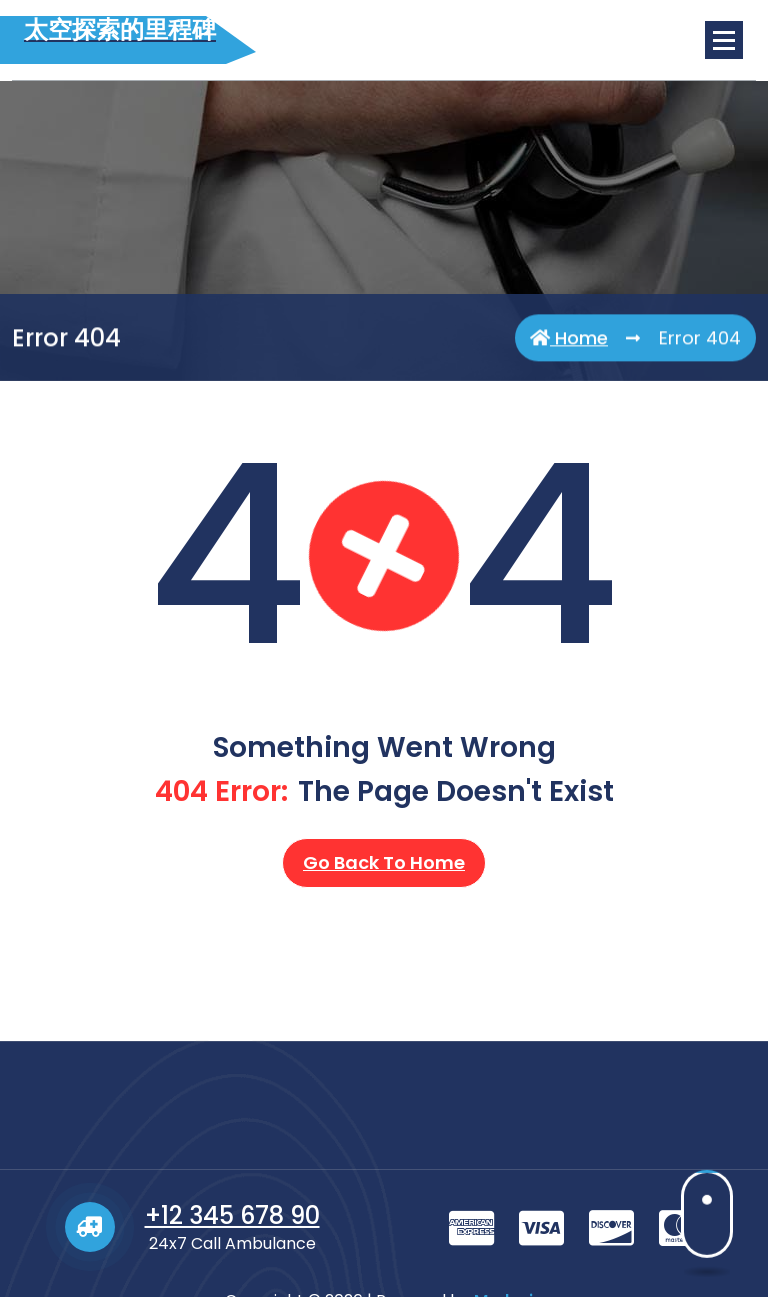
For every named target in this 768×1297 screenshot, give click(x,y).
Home (569, 345)
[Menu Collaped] (724, 40)
